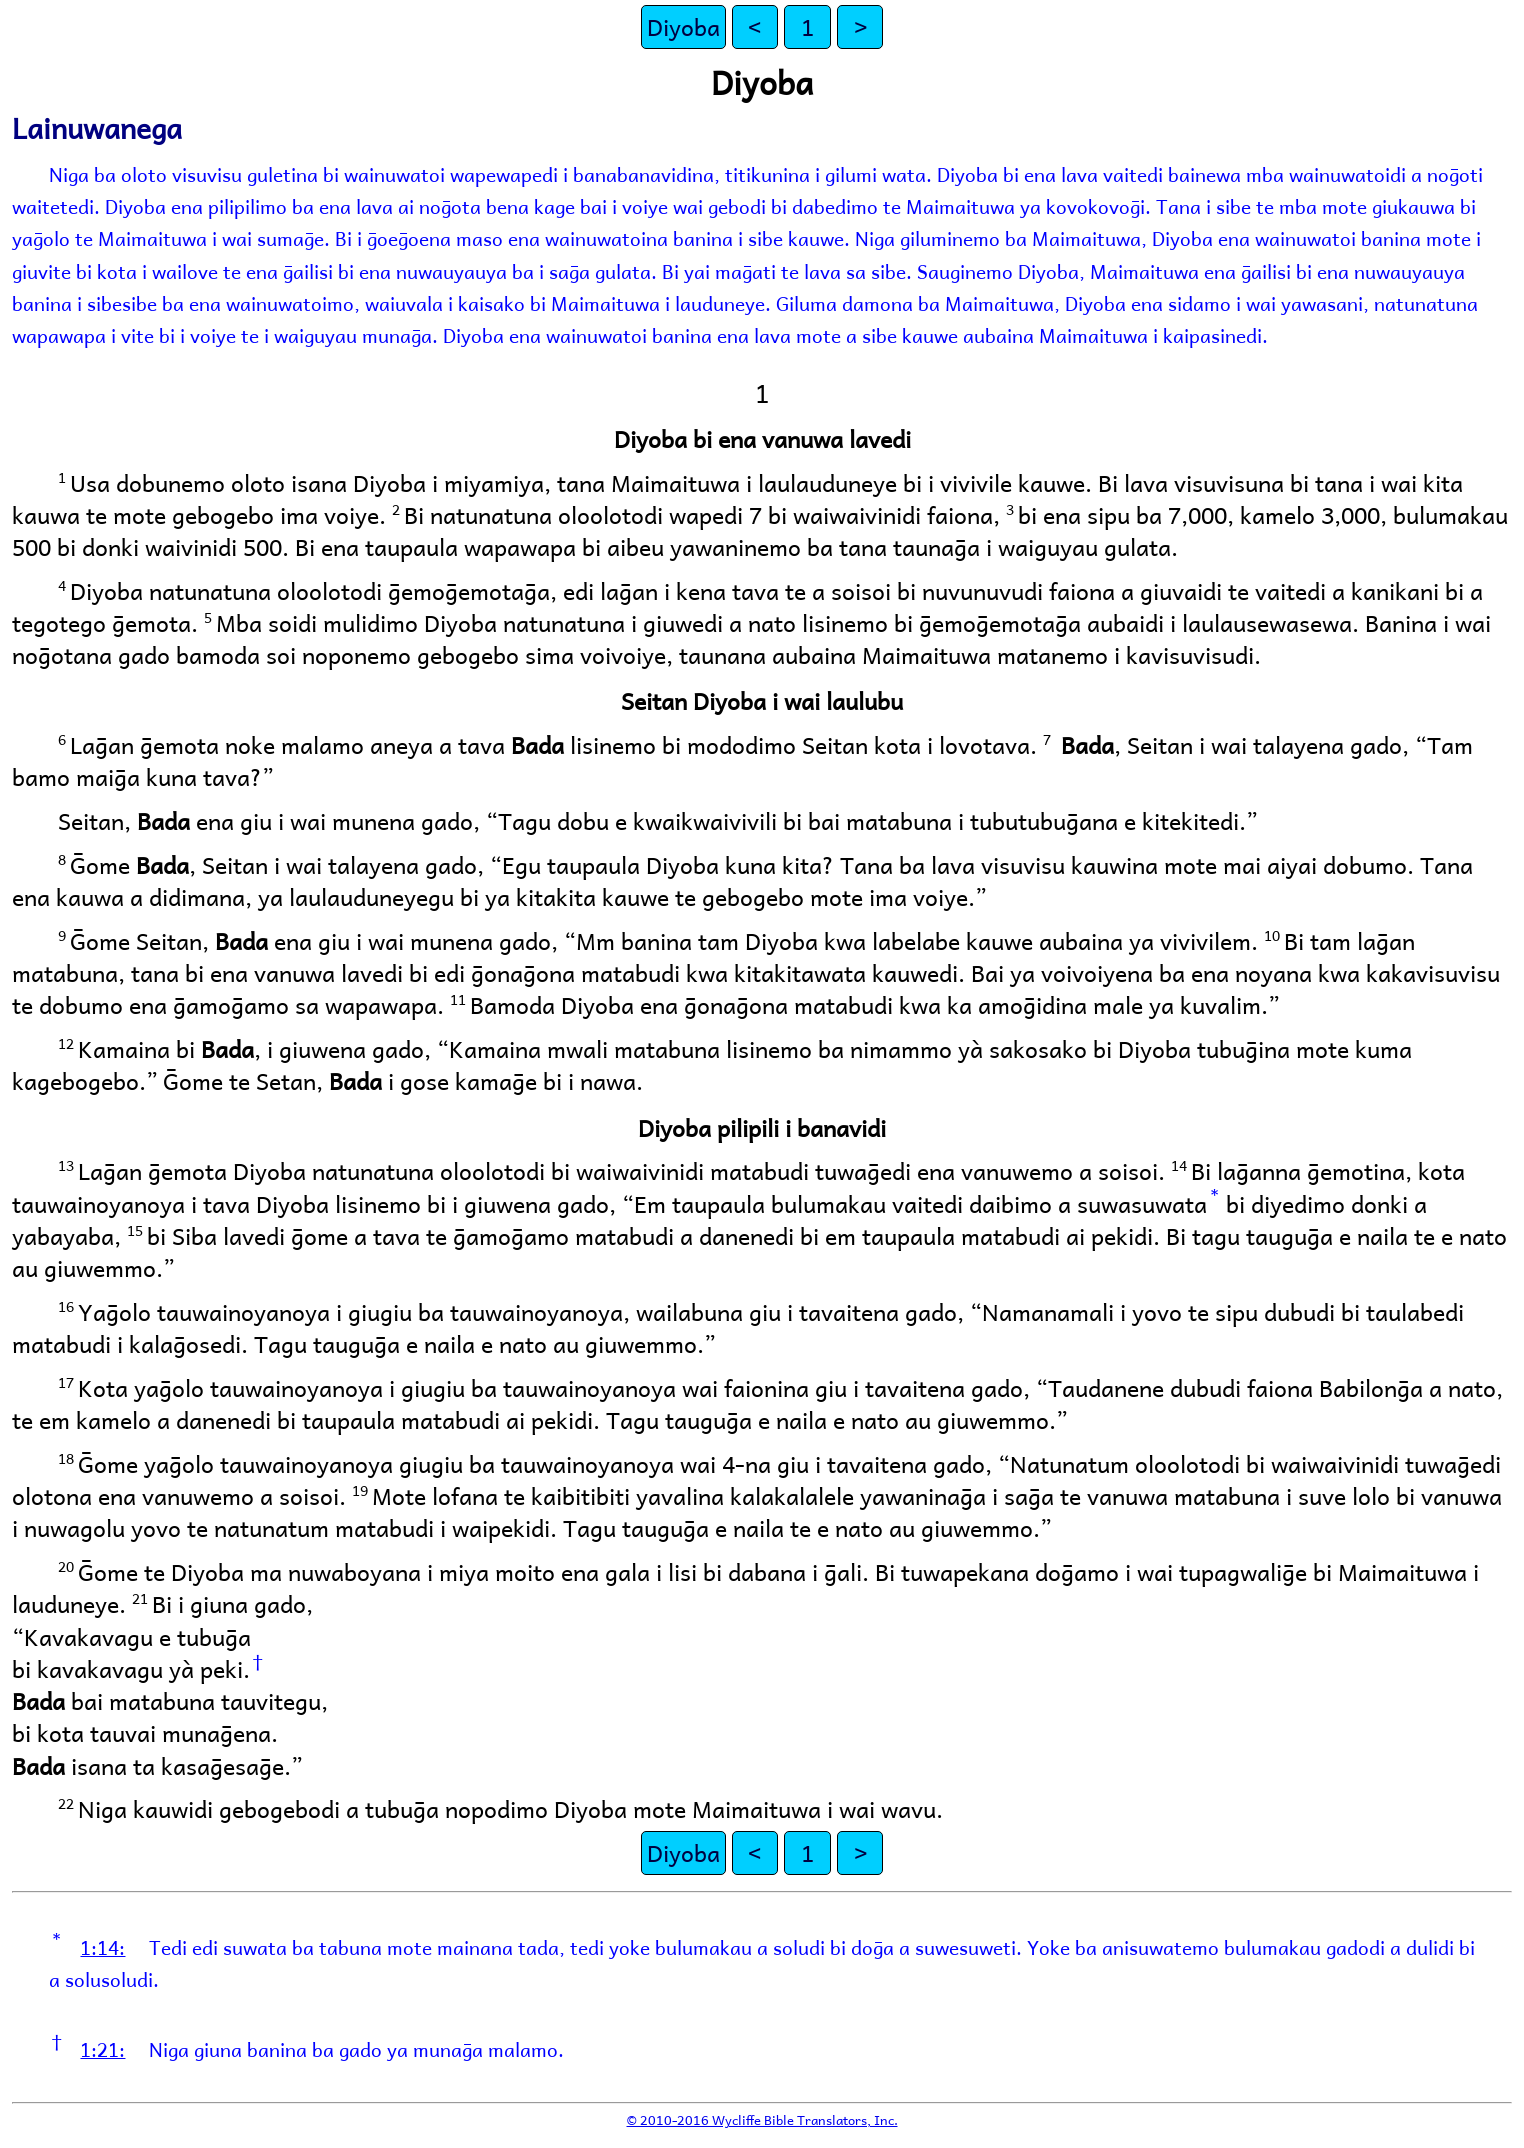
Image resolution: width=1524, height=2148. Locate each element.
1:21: (102, 2049)
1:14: (102, 1947)
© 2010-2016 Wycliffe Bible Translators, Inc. (762, 2119)
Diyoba (683, 26)
